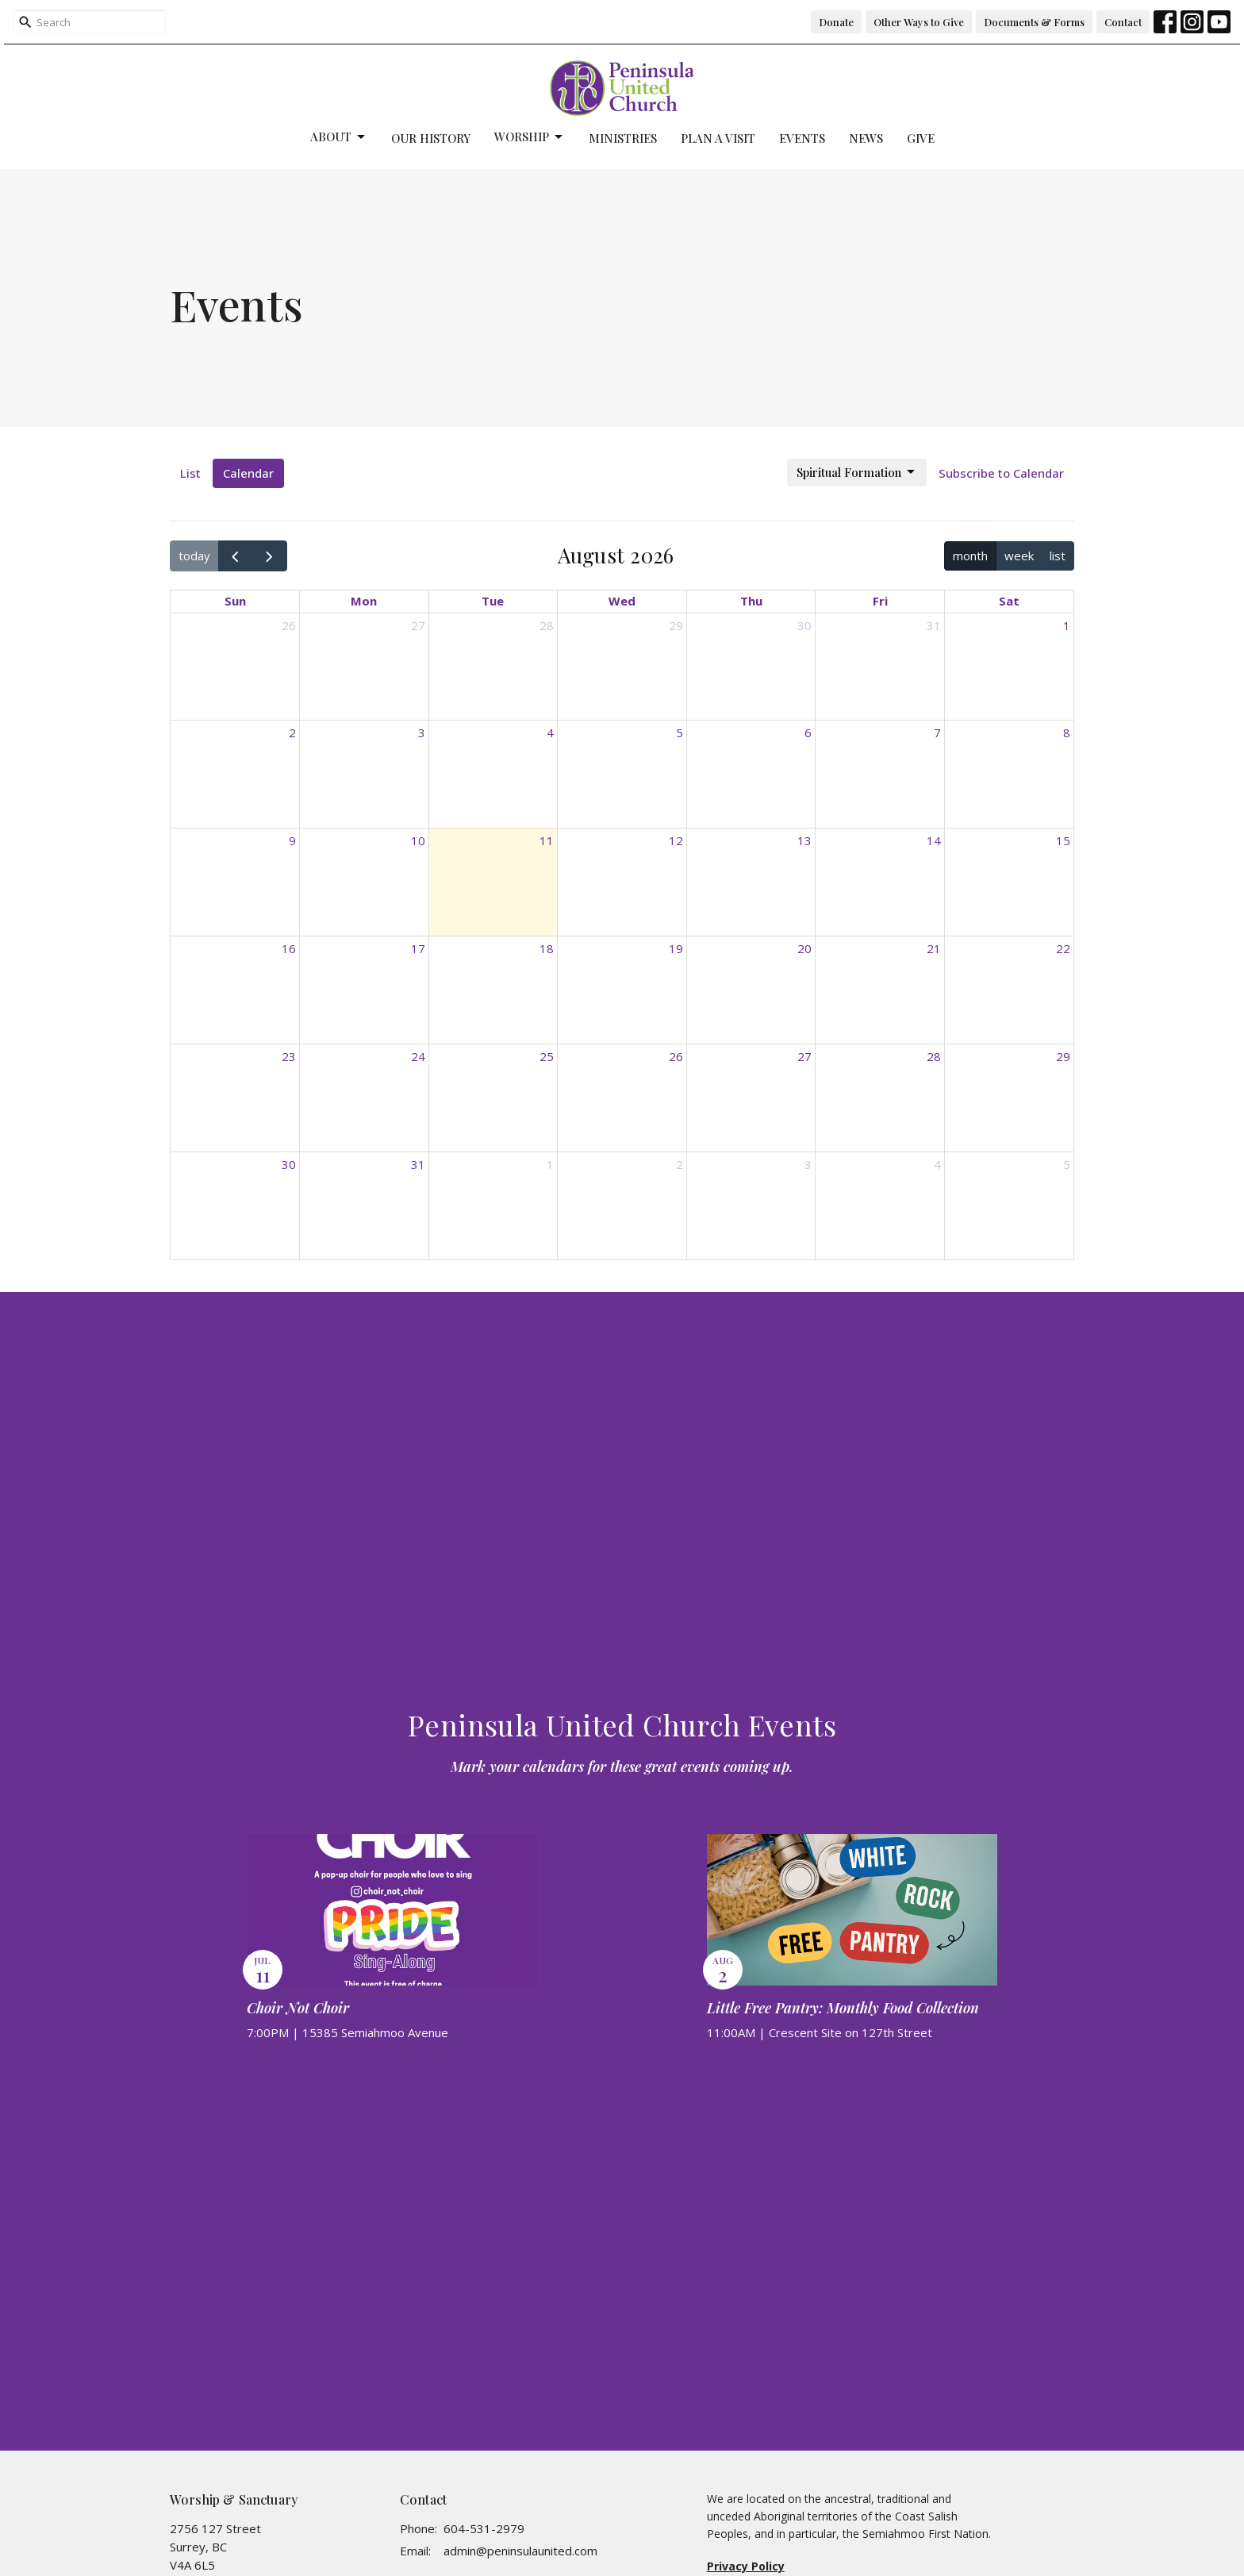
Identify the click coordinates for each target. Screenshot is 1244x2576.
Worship (529, 137)
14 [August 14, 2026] (934, 840)
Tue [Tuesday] (493, 601)
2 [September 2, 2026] (679, 1164)
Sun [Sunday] (235, 601)
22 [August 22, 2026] (1063, 948)
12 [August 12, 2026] (676, 840)
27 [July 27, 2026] (418, 625)
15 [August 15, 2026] (1063, 840)
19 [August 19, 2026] (676, 948)
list (1057, 555)
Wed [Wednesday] (622, 601)
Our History (430, 138)
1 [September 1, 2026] (550, 1164)
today (194, 555)
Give (921, 138)
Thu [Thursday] (751, 601)
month (970, 555)
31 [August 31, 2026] (418, 1164)
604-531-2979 (483, 2528)
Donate (836, 22)
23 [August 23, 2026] (289, 1056)
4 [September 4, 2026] (937, 1164)
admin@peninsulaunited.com (520, 2551)
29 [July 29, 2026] (676, 625)
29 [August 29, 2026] (1063, 1056)
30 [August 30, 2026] (289, 1164)
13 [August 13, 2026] (804, 840)
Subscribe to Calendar (1001, 473)
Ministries (623, 138)
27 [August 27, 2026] (804, 1056)
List (190, 473)
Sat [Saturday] (1009, 601)
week (1019, 555)
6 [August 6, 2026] (808, 732)
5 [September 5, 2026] (1066, 1164)
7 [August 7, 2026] (937, 732)
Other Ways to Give (918, 22)
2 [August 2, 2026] (292, 732)
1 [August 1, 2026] (1066, 625)
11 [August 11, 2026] (546, 840)
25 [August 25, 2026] (546, 1056)
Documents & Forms (1034, 22)
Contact (1123, 22)
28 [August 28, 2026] (934, 1056)
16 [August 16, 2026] (289, 948)
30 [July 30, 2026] (804, 625)
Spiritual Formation (857, 472)
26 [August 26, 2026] (676, 1056)
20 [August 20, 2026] (804, 948)
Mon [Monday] (364, 601)
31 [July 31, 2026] (934, 625)
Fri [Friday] (880, 601)
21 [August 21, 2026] (934, 948)
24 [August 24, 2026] (418, 1056)
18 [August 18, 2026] (546, 948)
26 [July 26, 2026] (289, 625)
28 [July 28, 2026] (546, 625)
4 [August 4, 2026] (550, 732)
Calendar (248, 473)
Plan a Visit (718, 138)
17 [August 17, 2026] (418, 948)
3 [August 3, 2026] (421, 732)
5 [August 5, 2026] (679, 732)
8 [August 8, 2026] (1066, 732)
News (866, 138)
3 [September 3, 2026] (808, 1164)
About (338, 137)
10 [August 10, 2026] (418, 840)
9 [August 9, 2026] (292, 840)
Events (802, 138)
